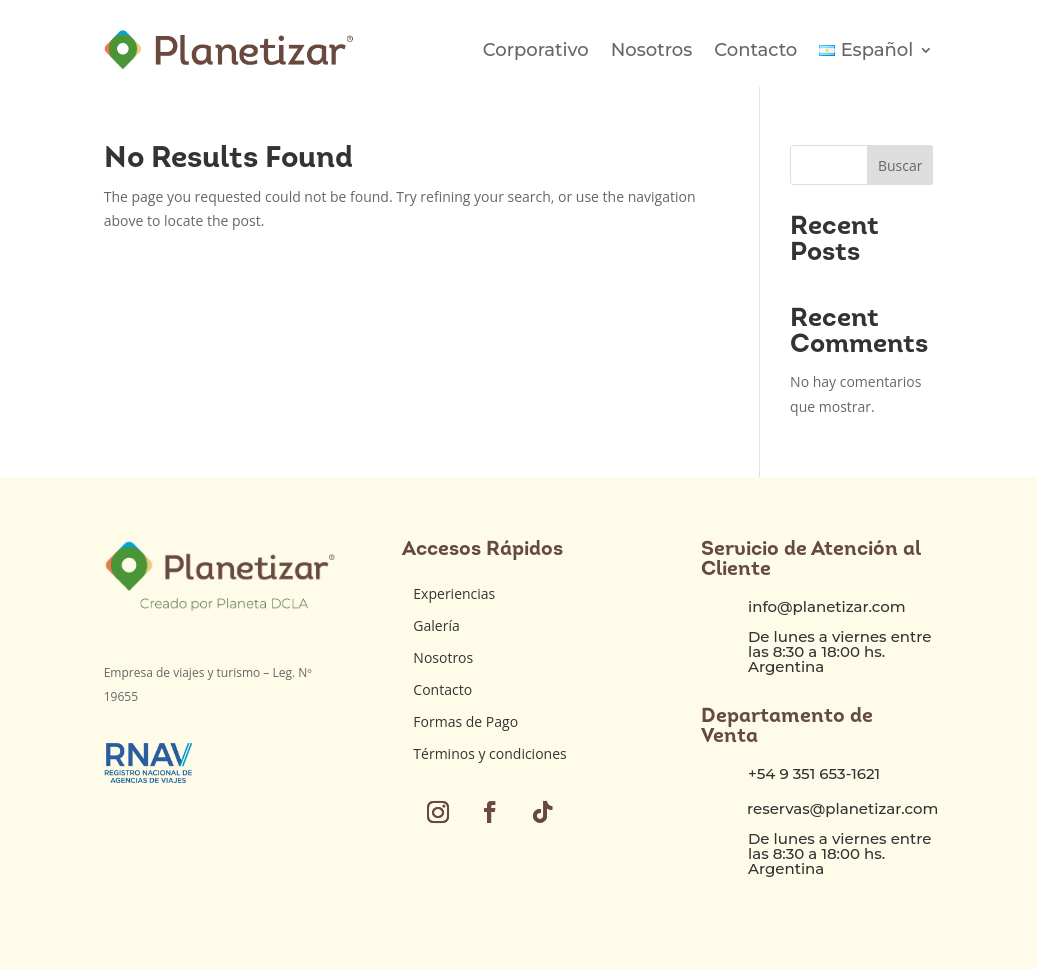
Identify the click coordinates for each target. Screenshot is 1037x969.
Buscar (900, 165)
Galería (436, 625)
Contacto (755, 50)
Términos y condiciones (489, 753)
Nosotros (652, 50)
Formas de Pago (465, 721)
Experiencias (454, 593)
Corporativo (536, 50)
